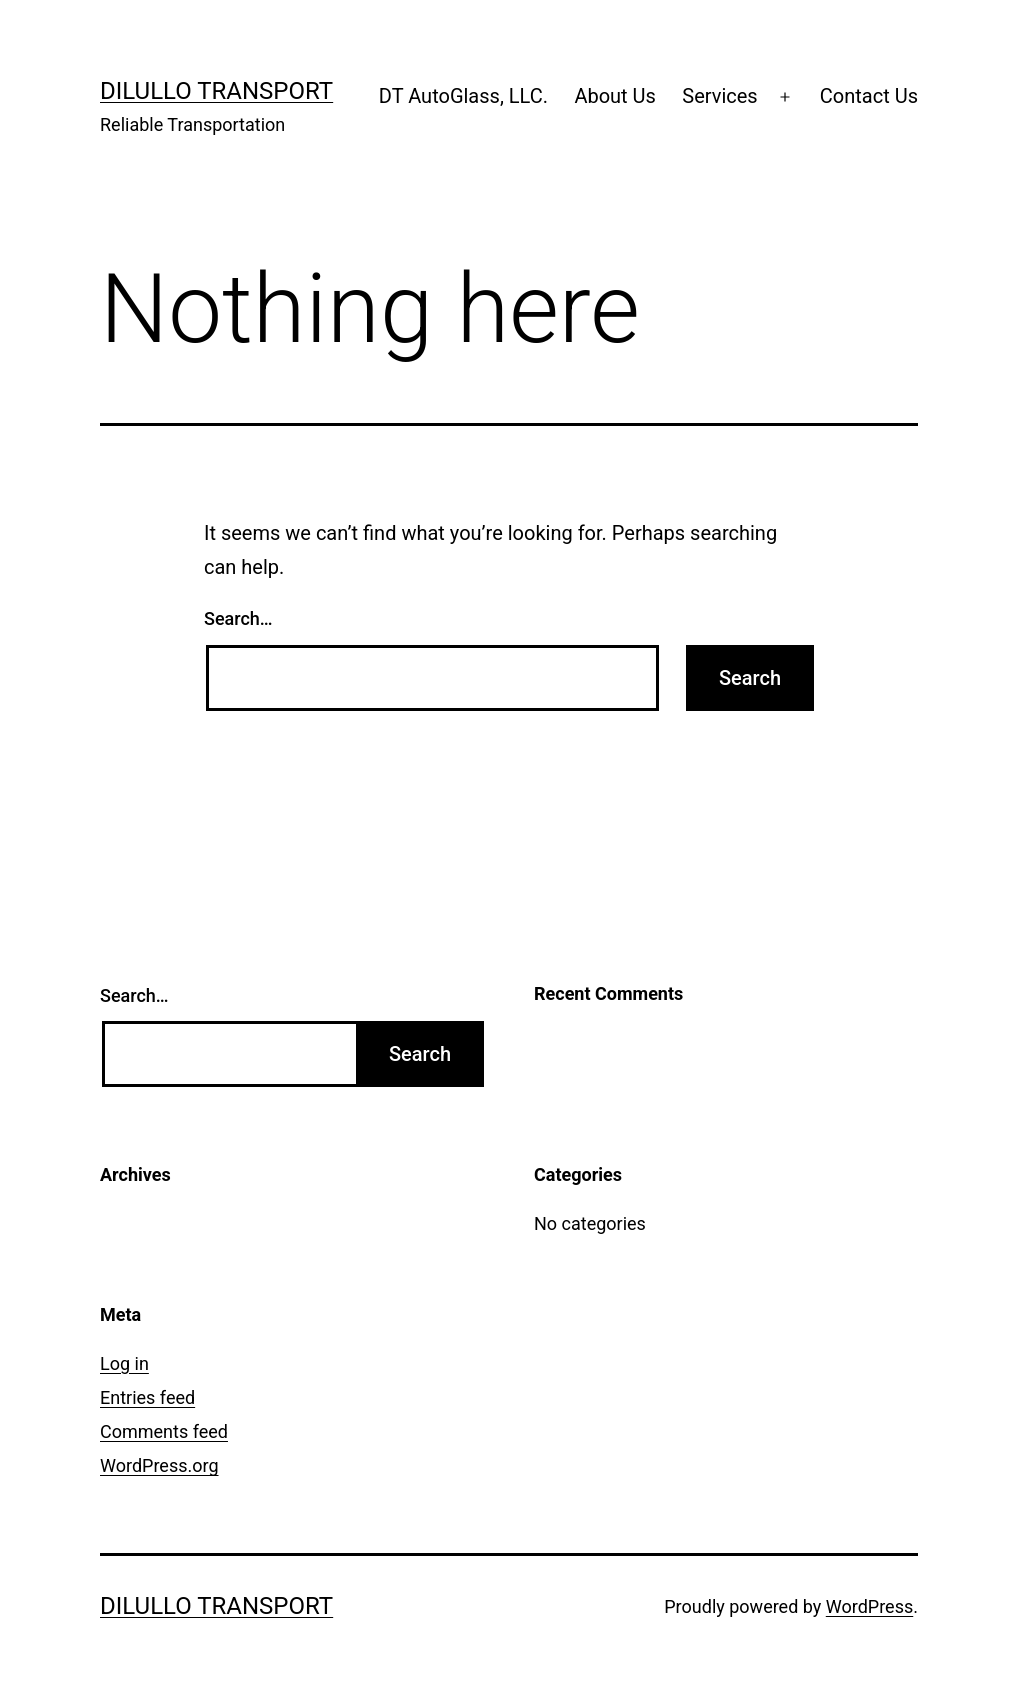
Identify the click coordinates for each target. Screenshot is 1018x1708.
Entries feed (147, 1397)
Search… (238, 618)
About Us (615, 96)
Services (719, 96)
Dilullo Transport (216, 91)
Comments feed (164, 1431)
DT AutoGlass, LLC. (463, 96)
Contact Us (869, 96)
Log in (124, 1363)
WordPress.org (159, 1465)
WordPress (869, 1606)
